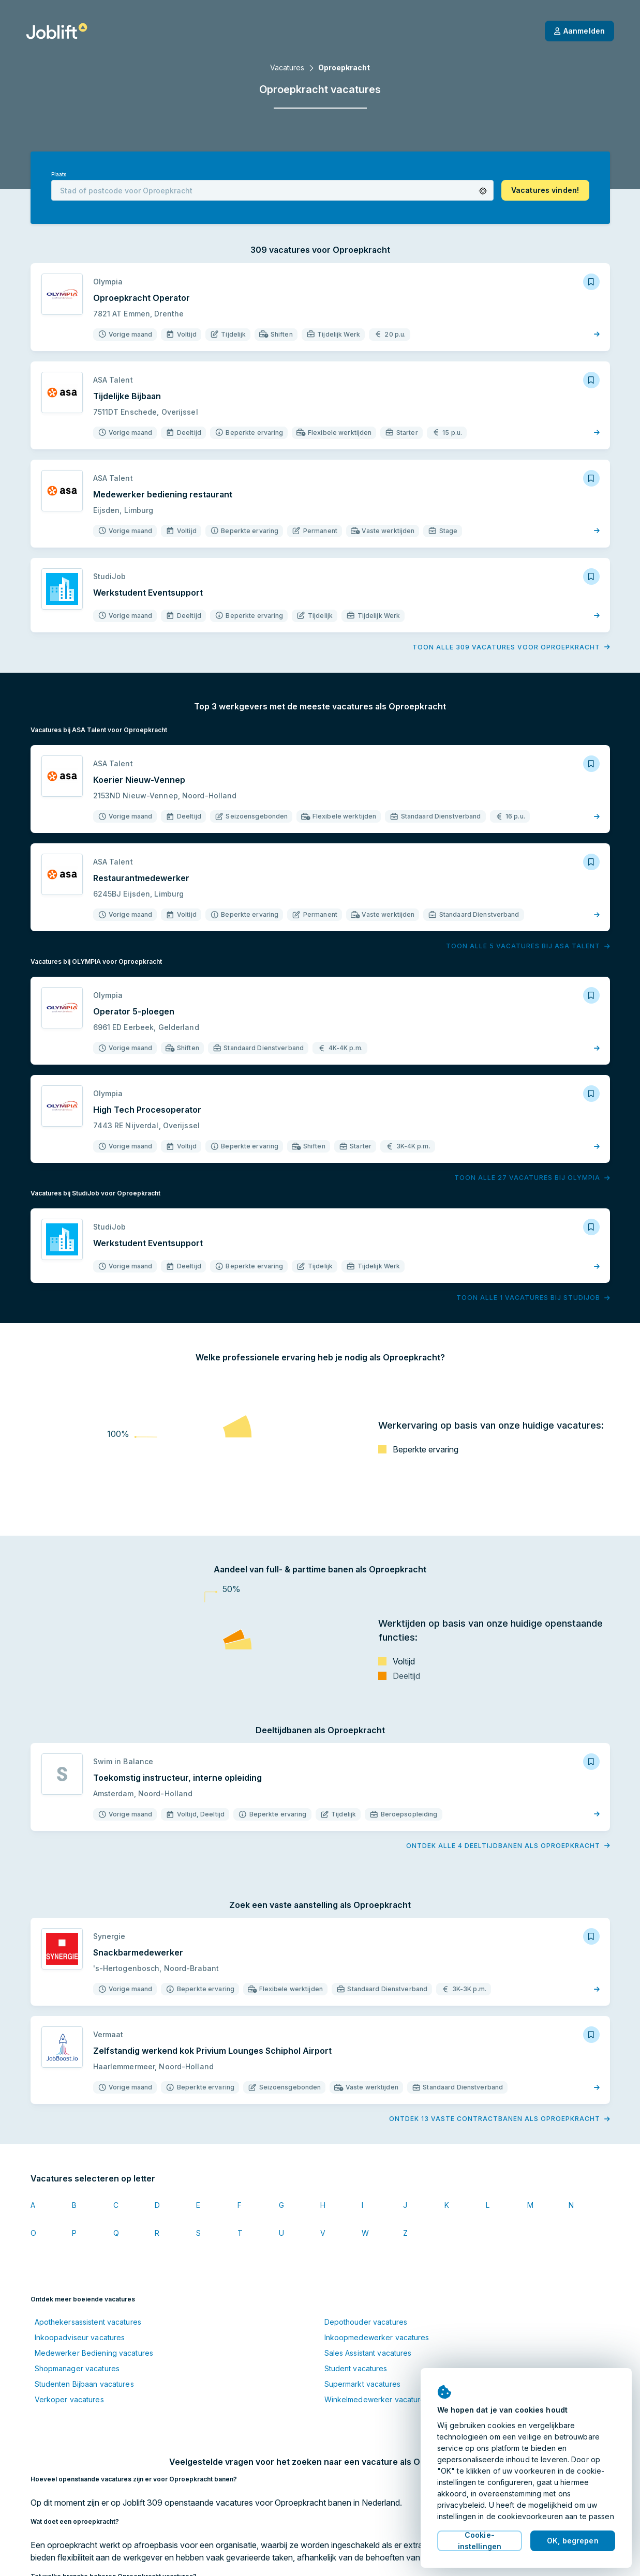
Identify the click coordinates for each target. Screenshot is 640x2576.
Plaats (59, 174)
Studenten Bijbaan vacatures (84, 2384)
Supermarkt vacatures (362, 2384)
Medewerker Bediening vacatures (94, 2352)
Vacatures (287, 67)
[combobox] (272, 190)
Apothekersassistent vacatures (88, 2321)
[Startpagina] (56, 31)
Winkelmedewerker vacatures (376, 2399)
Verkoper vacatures (69, 2399)
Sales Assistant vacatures (368, 2352)
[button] (482, 191)
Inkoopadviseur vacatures (80, 2337)
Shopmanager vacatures (77, 2368)
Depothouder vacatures (366, 2321)
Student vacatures (356, 2368)
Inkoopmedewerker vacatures (376, 2337)
